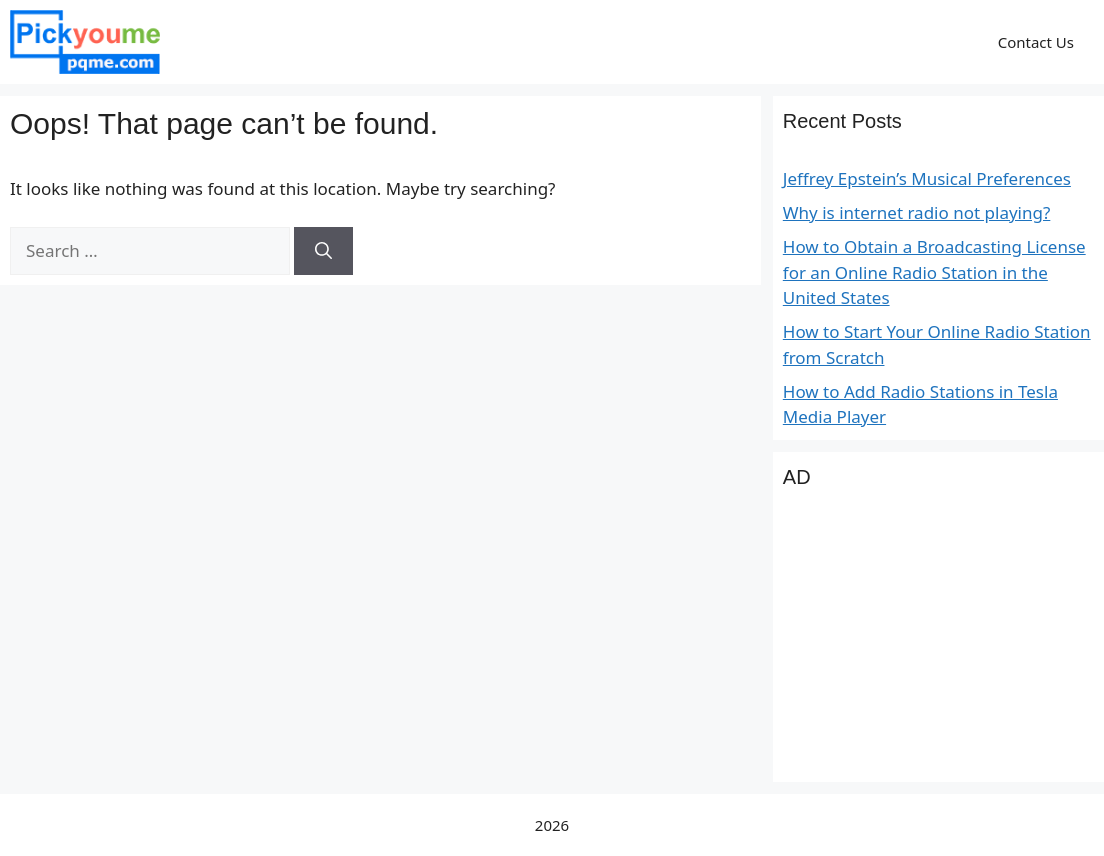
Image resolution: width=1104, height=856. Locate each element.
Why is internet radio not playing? (917, 212)
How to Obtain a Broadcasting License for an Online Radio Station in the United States (934, 272)
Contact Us (1036, 42)
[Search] (323, 251)
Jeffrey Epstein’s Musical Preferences (927, 178)
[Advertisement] (938, 647)
